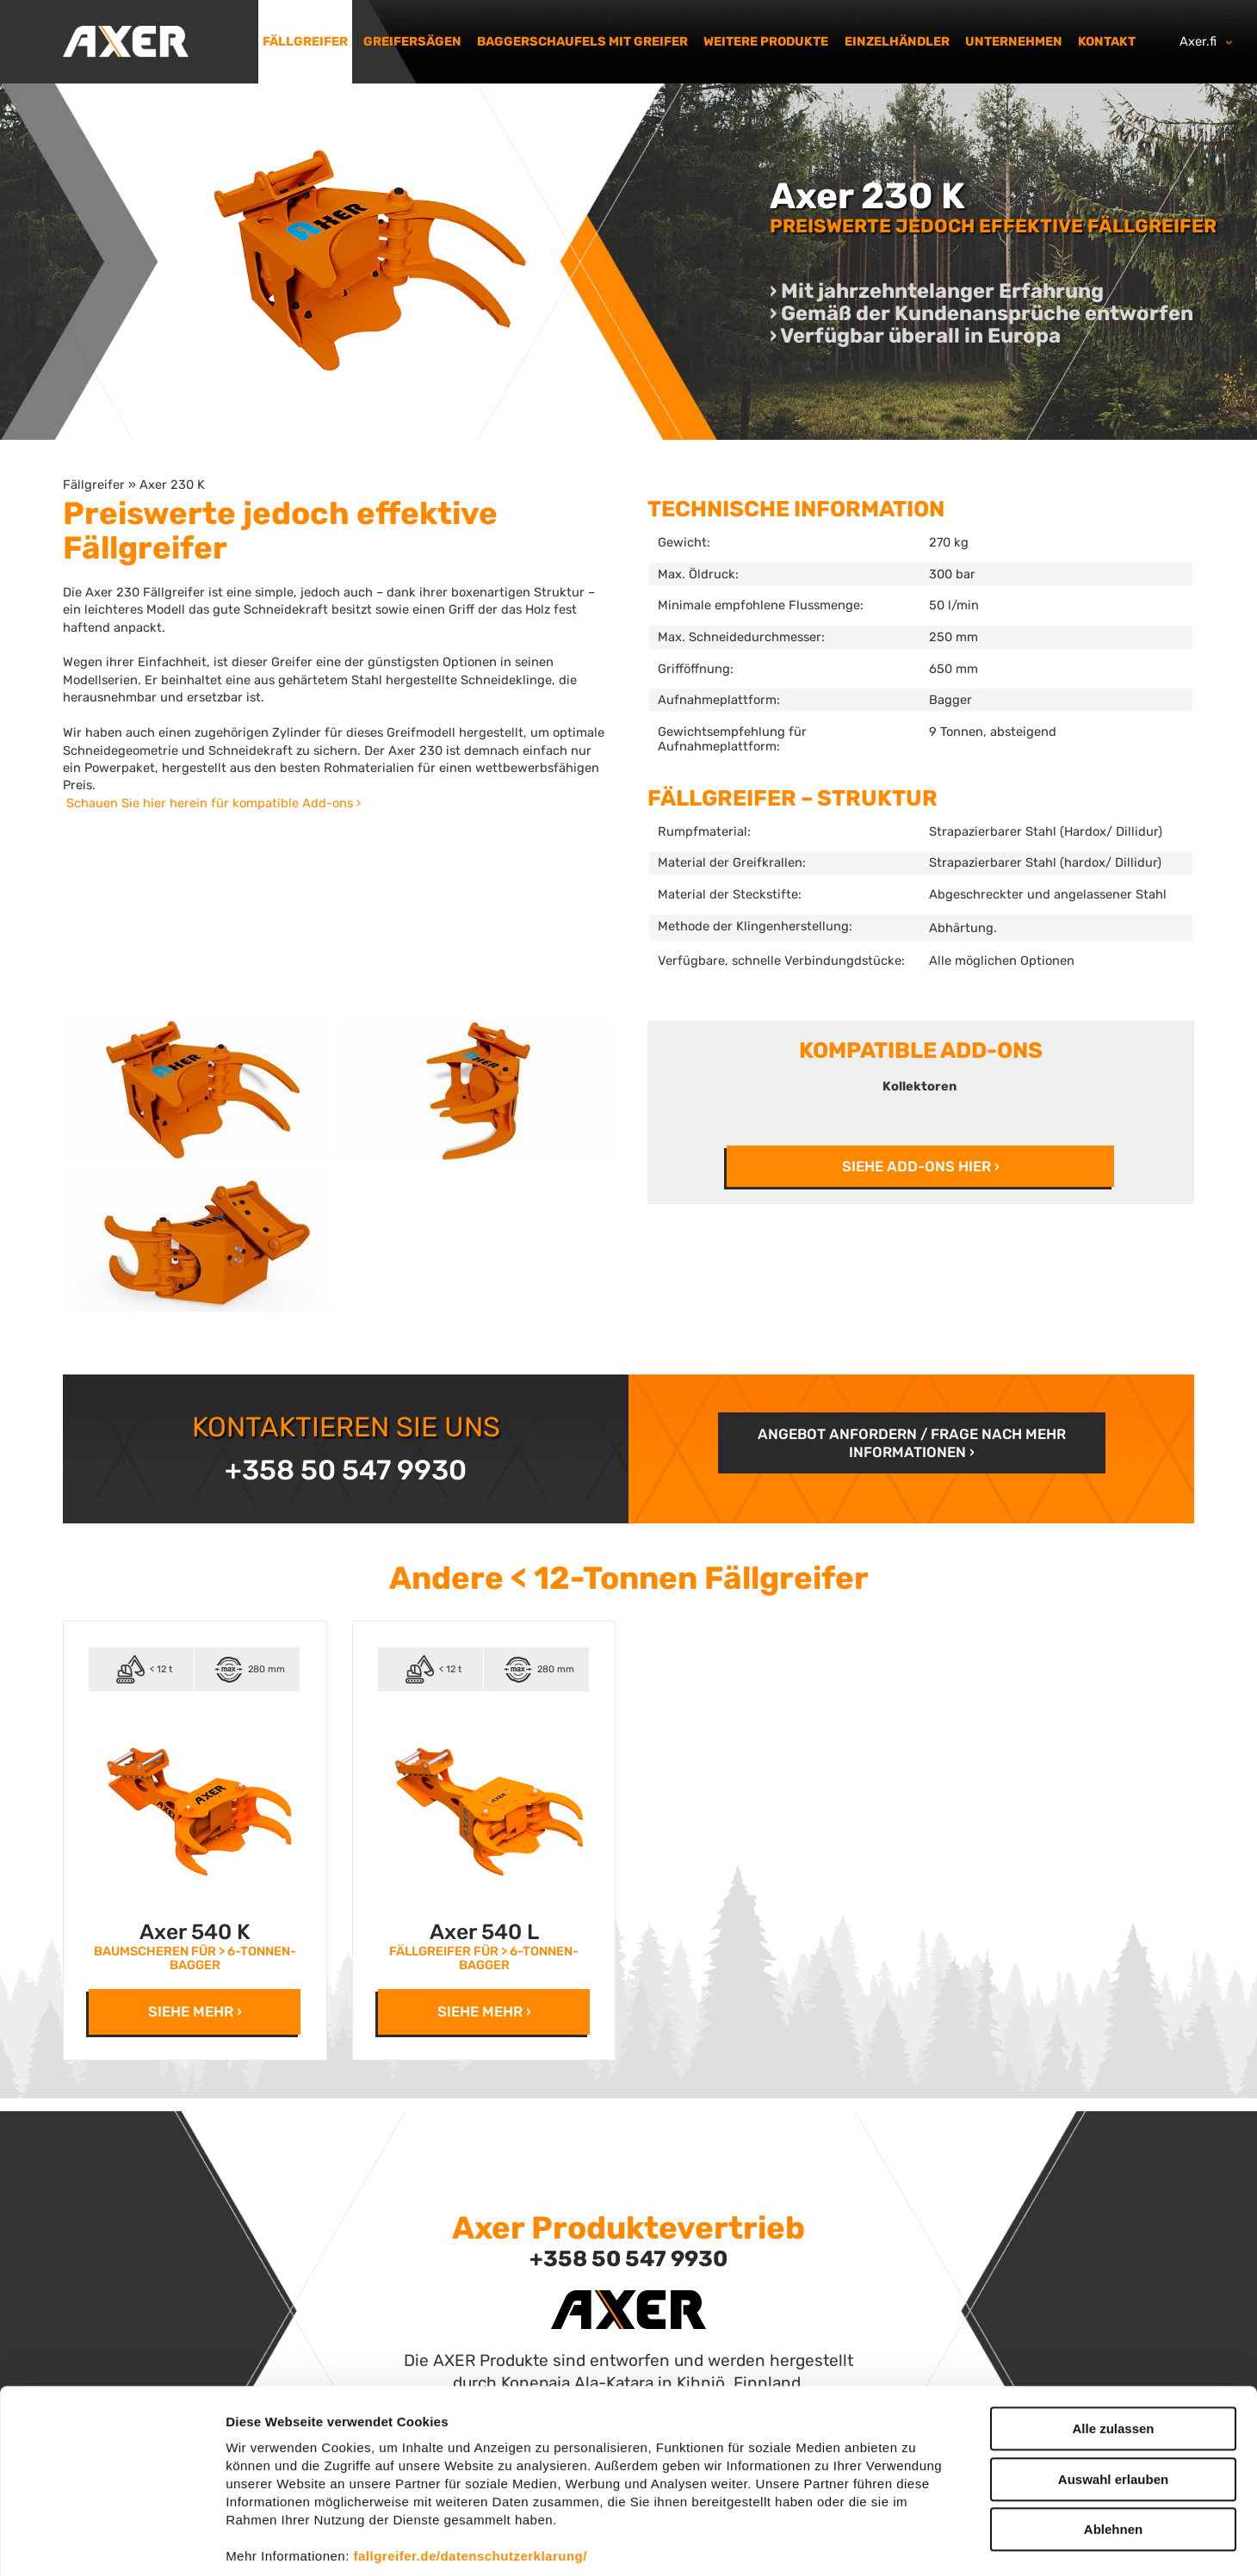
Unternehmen (1013, 41)
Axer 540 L (484, 1931)
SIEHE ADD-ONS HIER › (921, 1166)
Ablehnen (1113, 2447)
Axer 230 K (172, 484)
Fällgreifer (305, 41)
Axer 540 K (195, 1931)
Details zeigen (915, 2542)
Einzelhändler (897, 41)
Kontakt (1107, 41)
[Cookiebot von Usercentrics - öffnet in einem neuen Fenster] (111, 2542)
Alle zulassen (1113, 2346)
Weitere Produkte (765, 41)
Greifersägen (412, 41)
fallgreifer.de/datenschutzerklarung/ (470, 2474)
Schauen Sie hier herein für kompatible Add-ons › (213, 803)
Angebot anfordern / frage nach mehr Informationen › (912, 1442)
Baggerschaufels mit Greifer (582, 41)
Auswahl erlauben (1113, 2397)
